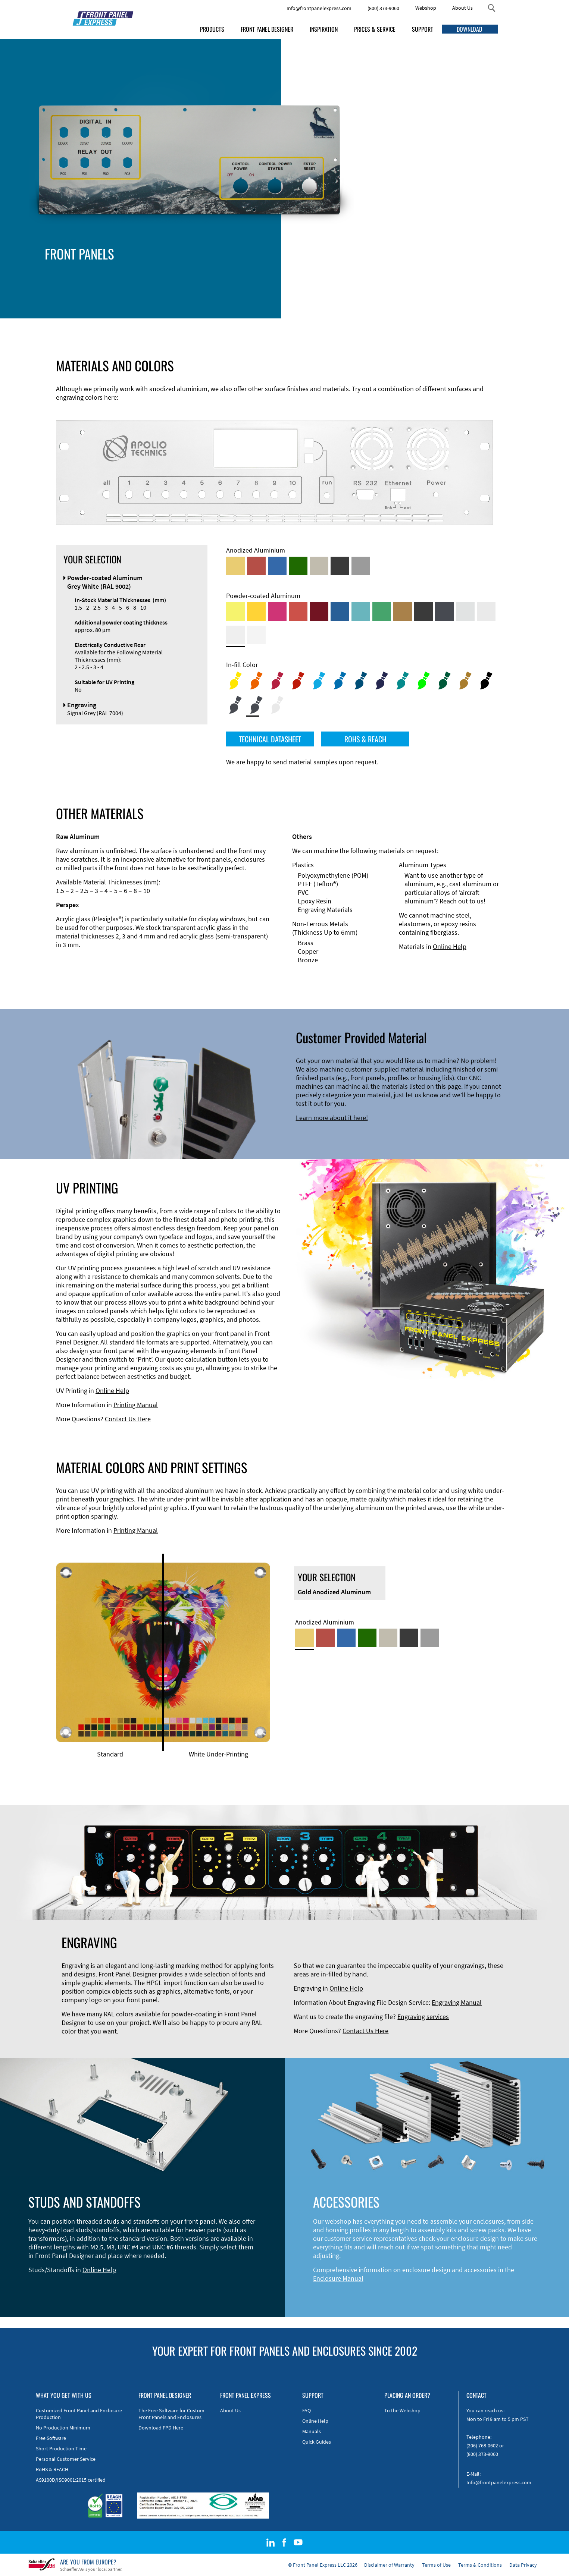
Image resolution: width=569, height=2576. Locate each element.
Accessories (163, 275)
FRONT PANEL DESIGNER (267, 29)
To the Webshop (402, 2410)
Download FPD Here (160, 2427)
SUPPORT (422, 29)
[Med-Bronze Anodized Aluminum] (319, 566)
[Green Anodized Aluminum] (298, 566)
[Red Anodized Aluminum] (256, 566)
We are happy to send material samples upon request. (302, 762)
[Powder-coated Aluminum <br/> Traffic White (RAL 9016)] (256, 635)
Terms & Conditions (480, 2564)
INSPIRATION (324, 29)
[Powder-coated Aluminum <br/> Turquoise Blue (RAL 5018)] (360, 611)
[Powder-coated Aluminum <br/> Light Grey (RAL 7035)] (486, 611)
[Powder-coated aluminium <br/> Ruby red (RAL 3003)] (319, 611)
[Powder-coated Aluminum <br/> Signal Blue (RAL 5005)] (340, 611)
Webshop (425, 7)
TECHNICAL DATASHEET (270, 739)
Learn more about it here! (332, 1117)
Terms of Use (436, 2564)
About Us (462, 7)
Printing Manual (135, 1404)
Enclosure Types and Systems (189, 266)
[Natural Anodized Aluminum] (360, 566)
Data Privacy (523, 2564)
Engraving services (423, 2016)
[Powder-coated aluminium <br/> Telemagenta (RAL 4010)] (277, 611)
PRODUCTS (212, 29)
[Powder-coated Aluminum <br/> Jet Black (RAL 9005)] (423, 611)
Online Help (449, 946)
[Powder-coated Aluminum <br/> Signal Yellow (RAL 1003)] (256, 611)
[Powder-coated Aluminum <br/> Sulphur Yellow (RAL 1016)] (235, 611)
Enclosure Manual (338, 2278)
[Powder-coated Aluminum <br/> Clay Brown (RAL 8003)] (402, 611)
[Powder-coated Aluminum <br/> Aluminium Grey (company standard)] (465, 611)
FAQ (306, 2410)
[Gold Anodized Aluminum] (235, 566)
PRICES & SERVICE (375, 29)
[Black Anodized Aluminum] (340, 566)
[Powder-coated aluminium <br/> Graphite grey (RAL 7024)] (444, 611)
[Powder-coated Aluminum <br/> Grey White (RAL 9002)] (235, 635)
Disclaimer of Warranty (389, 2564)
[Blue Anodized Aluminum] (277, 566)
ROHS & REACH (365, 739)
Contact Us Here (128, 1419)
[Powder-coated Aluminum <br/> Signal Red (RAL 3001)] (298, 611)
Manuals (311, 2431)
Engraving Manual (457, 2002)
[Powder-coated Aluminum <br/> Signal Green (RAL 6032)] (381, 611)
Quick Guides (316, 2441)
